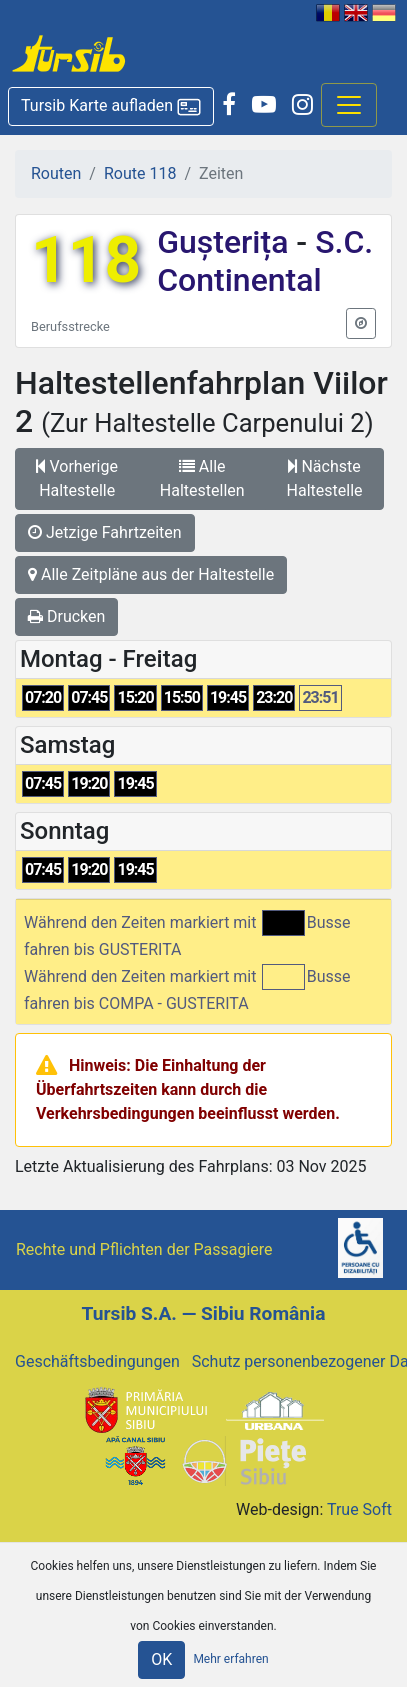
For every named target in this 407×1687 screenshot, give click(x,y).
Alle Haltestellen (202, 478)
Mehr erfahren (230, 1659)
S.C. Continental (265, 261)
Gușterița (226, 242)
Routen (56, 173)
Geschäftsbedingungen (97, 1361)
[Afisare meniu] (349, 105)
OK (161, 1659)
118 (86, 260)
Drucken (66, 616)
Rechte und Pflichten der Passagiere (144, 1249)
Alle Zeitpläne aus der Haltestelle (151, 574)
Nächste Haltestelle (325, 478)
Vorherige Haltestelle (76, 478)
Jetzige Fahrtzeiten (105, 532)
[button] (111, 106)
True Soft (359, 1509)
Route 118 (140, 173)
